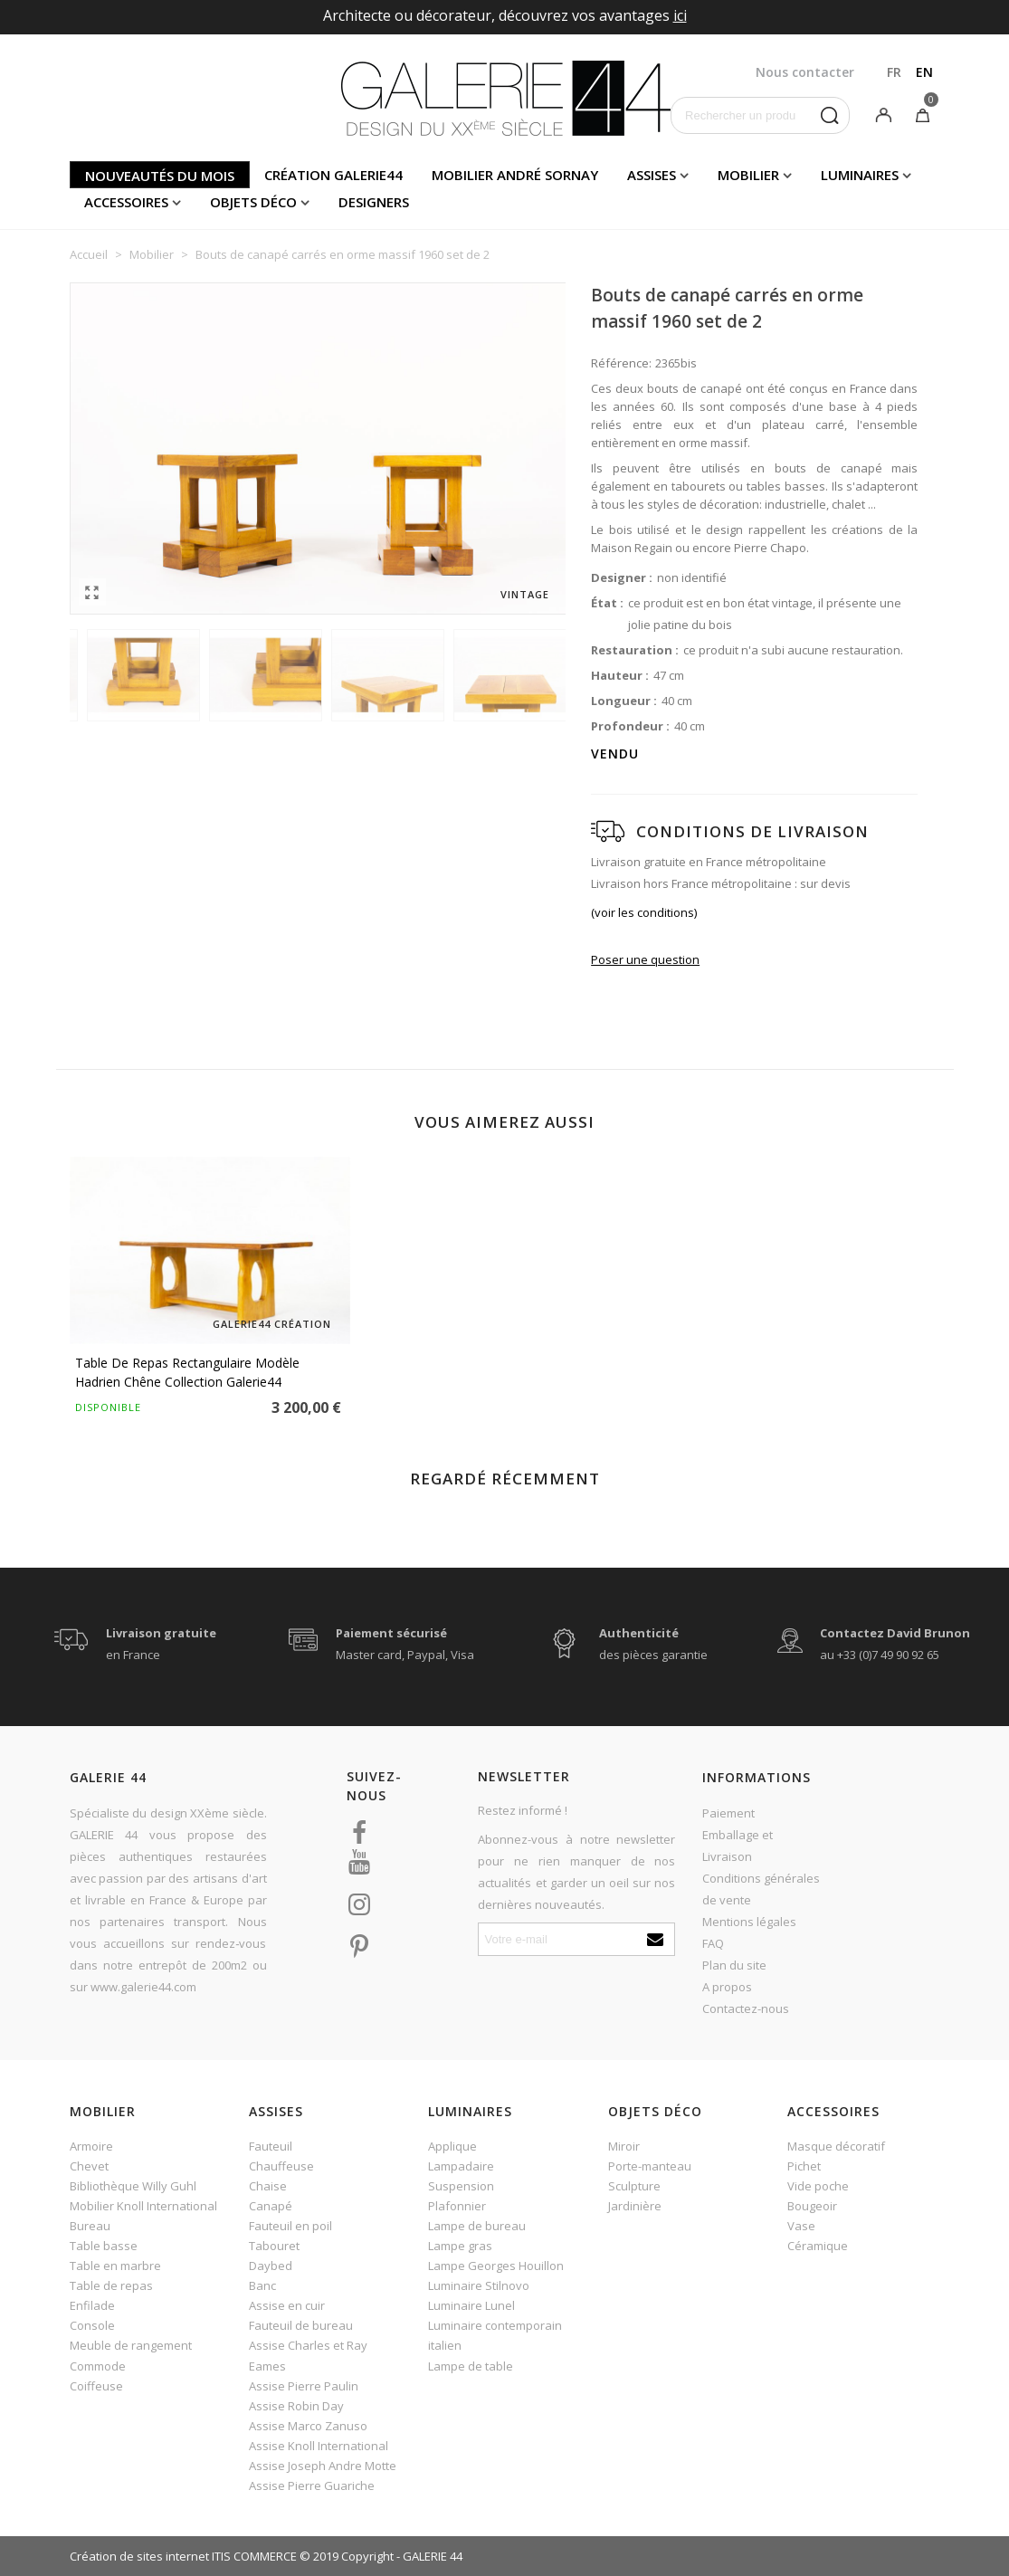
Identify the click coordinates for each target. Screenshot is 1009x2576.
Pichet (804, 2166)
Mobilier (748, 175)
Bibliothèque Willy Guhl (133, 2186)
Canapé (270, 2206)
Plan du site (734, 1965)
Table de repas (111, 2285)
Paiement (728, 1813)
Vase (801, 2226)
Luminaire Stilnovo (478, 2285)
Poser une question (645, 959)
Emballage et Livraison (737, 1846)
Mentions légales (749, 1921)
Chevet (89, 2166)
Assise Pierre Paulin (303, 2386)
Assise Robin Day (296, 2406)
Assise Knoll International (318, 2446)
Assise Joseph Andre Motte (322, 2465)
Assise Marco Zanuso (308, 2426)
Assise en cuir (287, 2305)
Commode (98, 2366)
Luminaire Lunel (471, 2305)
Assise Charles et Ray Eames (308, 2355)
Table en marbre (115, 2265)
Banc (262, 2285)
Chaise (268, 2186)
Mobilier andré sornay (515, 175)
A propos (727, 1987)
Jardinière (635, 2206)
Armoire (91, 2146)
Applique (452, 2146)
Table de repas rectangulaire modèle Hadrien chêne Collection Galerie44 (187, 1372)
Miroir (624, 2146)
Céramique (817, 2245)
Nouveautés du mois (159, 176)
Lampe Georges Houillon (496, 2265)
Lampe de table (470, 2366)
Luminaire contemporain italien (495, 2335)
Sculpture (634, 2186)
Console (92, 2325)
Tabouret (274, 2245)
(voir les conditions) (644, 912)
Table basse (104, 2245)
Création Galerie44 (333, 175)
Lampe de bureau (477, 2226)
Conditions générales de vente (761, 1889)
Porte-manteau (649, 2166)
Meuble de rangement (131, 2345)
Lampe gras (460, 2245)
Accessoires (126, 202)
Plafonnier (457, 2206)
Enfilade (92, 2305)
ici (680, 15)
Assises (651, 175)
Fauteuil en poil (290, 2226)
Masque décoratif (836, 2146)
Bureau (90, 2226)
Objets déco (253, 202)
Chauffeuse (281, 2166)
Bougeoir (812, 2206)
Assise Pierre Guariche (312, 2485)
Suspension (461, 2186)
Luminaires (860, 175)
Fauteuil (270, 2146)
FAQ (713, 1943)
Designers (373, 202)
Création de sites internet (139, 2556)
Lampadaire (461, 2166)
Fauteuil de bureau (301, 2325)
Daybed (270, 2265)
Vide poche (818, 2186)
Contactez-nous (745, 2008)
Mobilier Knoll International (143, 2206)
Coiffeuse (96, 2386)
